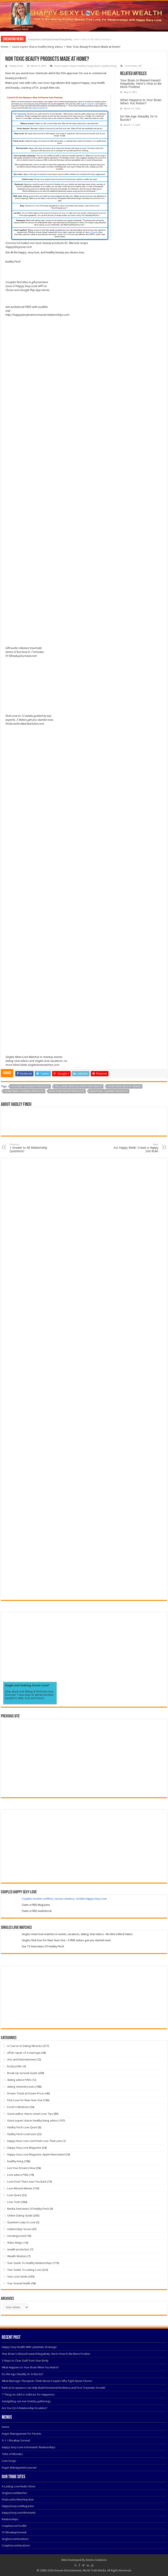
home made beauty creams (124, 1086)
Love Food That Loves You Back (26, 2181)
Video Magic (15, 2242)
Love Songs (9, 2460)
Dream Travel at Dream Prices (25, 2093)
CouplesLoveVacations (16, 2545)
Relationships (10, 2519)
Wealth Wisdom (17, 2256)
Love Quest (14, 2195)
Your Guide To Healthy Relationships (29, 2263)
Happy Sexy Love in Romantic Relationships (28, 2447)
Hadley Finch (16, 66)
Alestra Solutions (96, 2560)
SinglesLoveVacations (15, 2539)
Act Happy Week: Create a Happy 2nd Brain (136, 1148)
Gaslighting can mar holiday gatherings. (26, 2401)
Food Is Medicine (18, 2107)
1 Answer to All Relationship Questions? (32, 1148)
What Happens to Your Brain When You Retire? (140, 101)
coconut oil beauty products (30, 1086)
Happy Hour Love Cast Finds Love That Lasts (34, 2141)
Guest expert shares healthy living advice (37, 46)
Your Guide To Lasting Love (24, 2269)
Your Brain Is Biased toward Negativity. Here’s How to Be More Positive (69, 39)
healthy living (109, 66)
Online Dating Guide (19, 2215)
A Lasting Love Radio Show (18, 2486)
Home (4, 46)
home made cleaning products (24, 1091)
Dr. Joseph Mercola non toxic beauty (78, 1086)
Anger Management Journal (19, 2467)
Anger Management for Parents (21, 2433)
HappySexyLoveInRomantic (19, 2512)
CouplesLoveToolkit (14, 2525)
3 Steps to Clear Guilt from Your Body (25, 2360)
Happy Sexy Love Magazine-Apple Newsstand (36, 2154)
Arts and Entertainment (21, 2059)
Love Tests (13, 2202)
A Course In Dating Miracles (24, 2046)
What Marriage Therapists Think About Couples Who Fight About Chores (47, 2381)
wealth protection (18, 2249)
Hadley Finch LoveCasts (21, 2134)
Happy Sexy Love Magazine (24, 2147)
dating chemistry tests (21, 2086)
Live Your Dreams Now (21, 2168)
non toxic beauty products (67, 1091)
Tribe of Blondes (12, 2454)
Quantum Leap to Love (21, 2222)
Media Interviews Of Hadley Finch (28, 2208)
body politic (14, 2066)
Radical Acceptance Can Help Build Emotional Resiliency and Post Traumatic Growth (53, 2387)
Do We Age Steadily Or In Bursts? (139, 117)
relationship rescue (19, 2229)
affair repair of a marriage (23, 2052)
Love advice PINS (18, 2174)
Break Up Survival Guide (22, 2073)
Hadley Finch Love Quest (22, 2127)
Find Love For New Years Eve (24, 2100)
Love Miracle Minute (19, 2188)
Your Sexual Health (18, 2283)
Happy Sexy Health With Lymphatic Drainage (29, 2347)
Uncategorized (16, 2236)
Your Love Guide (17, 2276)
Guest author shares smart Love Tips (30, 2113)
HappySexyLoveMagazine (18, 2506)
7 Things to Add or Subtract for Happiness (28, 2394)
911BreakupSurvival (14, 2532)
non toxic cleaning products (109, 1091)
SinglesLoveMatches (14, 2493)
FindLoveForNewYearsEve (18, 2499)
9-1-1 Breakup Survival (16, 2440)
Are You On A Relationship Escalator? (24, 2408)
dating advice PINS (19, 2079)
